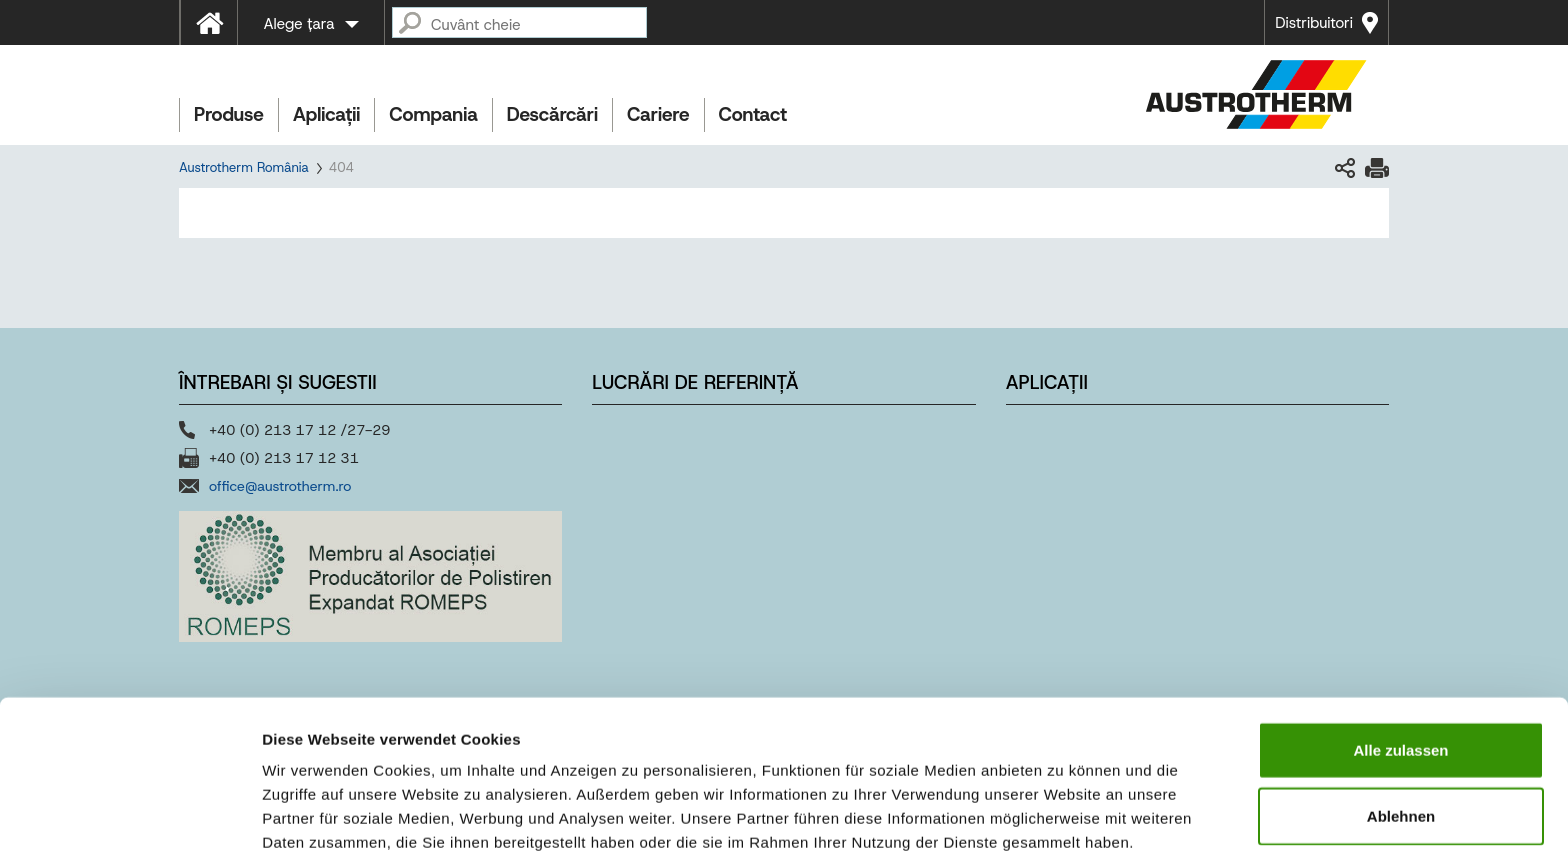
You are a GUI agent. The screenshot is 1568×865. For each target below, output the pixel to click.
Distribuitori (1314, 23)
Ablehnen (1401, 734)
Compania (433, 114)
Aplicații (326, 114)
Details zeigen (1063, 825)
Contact (753, 114)
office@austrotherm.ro (280, 486)
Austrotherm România (244, 167)
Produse (229, 114)
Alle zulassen (1400, 668)
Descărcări (552, 114)
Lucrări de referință (695, 382)
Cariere (658, 114)
